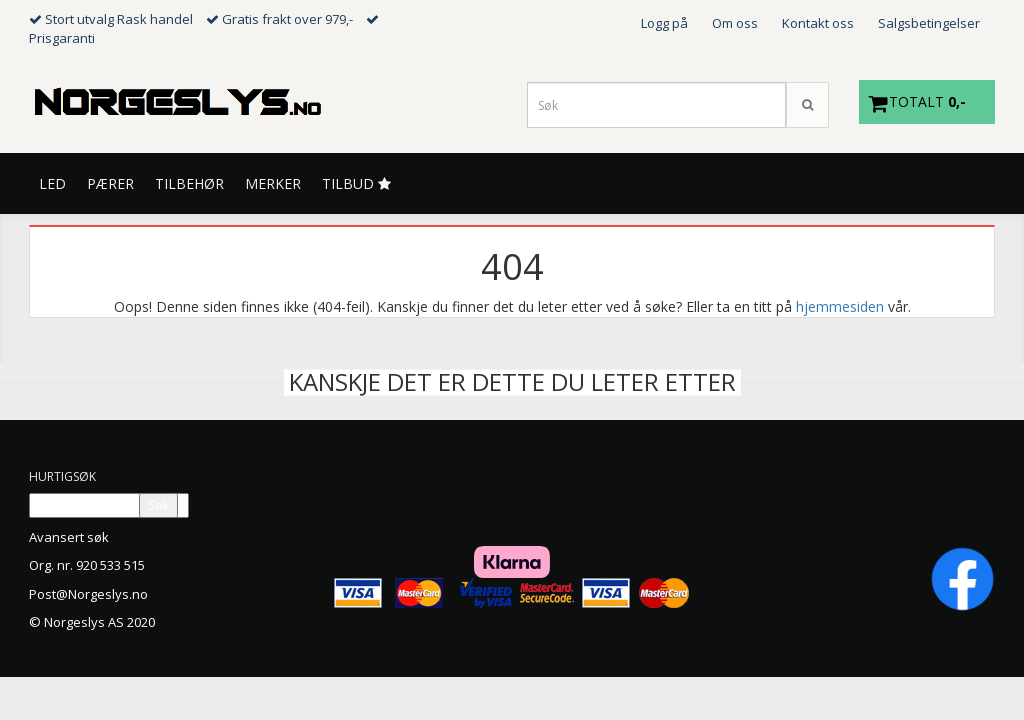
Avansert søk (69, 537)
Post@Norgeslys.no (88, 594)
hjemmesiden (840, 306)
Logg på (664, 23)
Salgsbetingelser (929, 23)
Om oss (735, 23)
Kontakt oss (818, 23)
